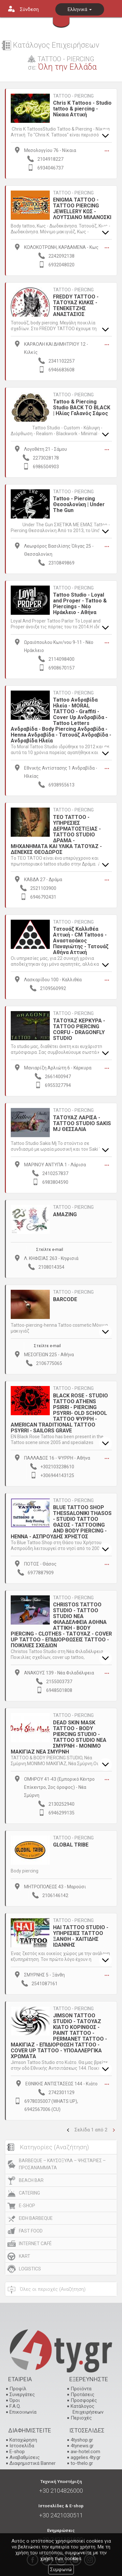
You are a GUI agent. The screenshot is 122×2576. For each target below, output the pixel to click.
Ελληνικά (80, 9)
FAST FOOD (31, 2230)
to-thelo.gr (82, 2463)
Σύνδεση (29, 9)
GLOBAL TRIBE (70, 1845)
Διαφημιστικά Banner (32, 2463)
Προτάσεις (82, 2394)
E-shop (17, 2451)
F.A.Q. (15, 2406)
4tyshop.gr (82, 2440)
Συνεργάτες (22, 2394)
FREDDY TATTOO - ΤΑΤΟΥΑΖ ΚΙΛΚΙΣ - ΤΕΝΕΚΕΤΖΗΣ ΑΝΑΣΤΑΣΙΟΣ (76, 305)
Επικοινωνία (22, 2412)
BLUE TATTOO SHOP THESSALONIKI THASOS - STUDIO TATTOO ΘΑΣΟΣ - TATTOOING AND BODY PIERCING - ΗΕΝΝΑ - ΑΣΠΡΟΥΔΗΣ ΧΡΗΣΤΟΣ (61, 1522)
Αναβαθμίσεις (24, 2457)
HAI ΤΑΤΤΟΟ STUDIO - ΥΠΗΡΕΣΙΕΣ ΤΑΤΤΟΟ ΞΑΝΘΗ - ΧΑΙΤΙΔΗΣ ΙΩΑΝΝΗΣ (80, 1936)
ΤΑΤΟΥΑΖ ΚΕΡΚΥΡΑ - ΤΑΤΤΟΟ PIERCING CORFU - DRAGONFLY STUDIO (79, 1029)
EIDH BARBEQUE (36, 2218)
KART (24, 2256)
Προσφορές (84, 2400)
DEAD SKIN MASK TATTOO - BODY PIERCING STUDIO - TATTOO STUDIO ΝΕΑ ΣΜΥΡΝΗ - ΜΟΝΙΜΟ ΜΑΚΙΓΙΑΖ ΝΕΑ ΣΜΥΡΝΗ (58, 1737)
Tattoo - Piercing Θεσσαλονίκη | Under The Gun (79, 504)
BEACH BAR (31, 2180)
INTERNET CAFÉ (35, 2243)
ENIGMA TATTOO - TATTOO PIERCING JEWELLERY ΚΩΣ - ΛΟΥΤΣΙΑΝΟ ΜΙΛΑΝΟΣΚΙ (82, 208)
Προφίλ (17, 2389)
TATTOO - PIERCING (73, 96)
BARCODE (65, 1299)
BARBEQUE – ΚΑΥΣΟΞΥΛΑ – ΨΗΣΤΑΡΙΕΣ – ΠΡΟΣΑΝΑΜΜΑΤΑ (62, 2164)
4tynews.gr (82, 2446)
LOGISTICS (30, 2268)
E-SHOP (27, 2205)
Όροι (14, 2400)
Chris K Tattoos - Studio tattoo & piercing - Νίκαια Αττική (82, 109)
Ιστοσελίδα (21, 2446)
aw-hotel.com (85, 2451)
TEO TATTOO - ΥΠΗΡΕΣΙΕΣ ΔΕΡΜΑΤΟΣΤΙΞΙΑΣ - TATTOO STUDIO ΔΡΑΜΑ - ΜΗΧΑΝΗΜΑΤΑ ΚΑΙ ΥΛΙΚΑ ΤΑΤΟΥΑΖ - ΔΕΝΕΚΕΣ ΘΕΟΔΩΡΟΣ (56, 834)
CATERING (29, 2193)
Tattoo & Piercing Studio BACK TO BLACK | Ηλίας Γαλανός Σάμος (81, 407)
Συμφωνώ (61, 2569)
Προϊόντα (81, 2389)
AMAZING (65, 1214)
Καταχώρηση (23, 2440)
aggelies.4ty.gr (86, 2457)
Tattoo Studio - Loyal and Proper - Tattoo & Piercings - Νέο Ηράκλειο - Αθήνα (80, 603)
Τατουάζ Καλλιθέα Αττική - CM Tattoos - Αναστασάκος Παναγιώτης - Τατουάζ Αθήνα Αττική (81, 940)
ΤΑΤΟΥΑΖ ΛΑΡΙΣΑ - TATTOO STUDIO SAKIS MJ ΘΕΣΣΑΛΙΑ (82, 1123)
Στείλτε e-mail (49, 1249)
